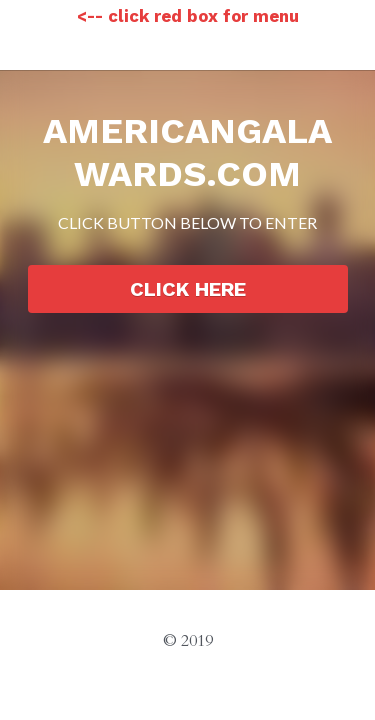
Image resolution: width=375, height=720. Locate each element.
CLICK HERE (188, 289)
